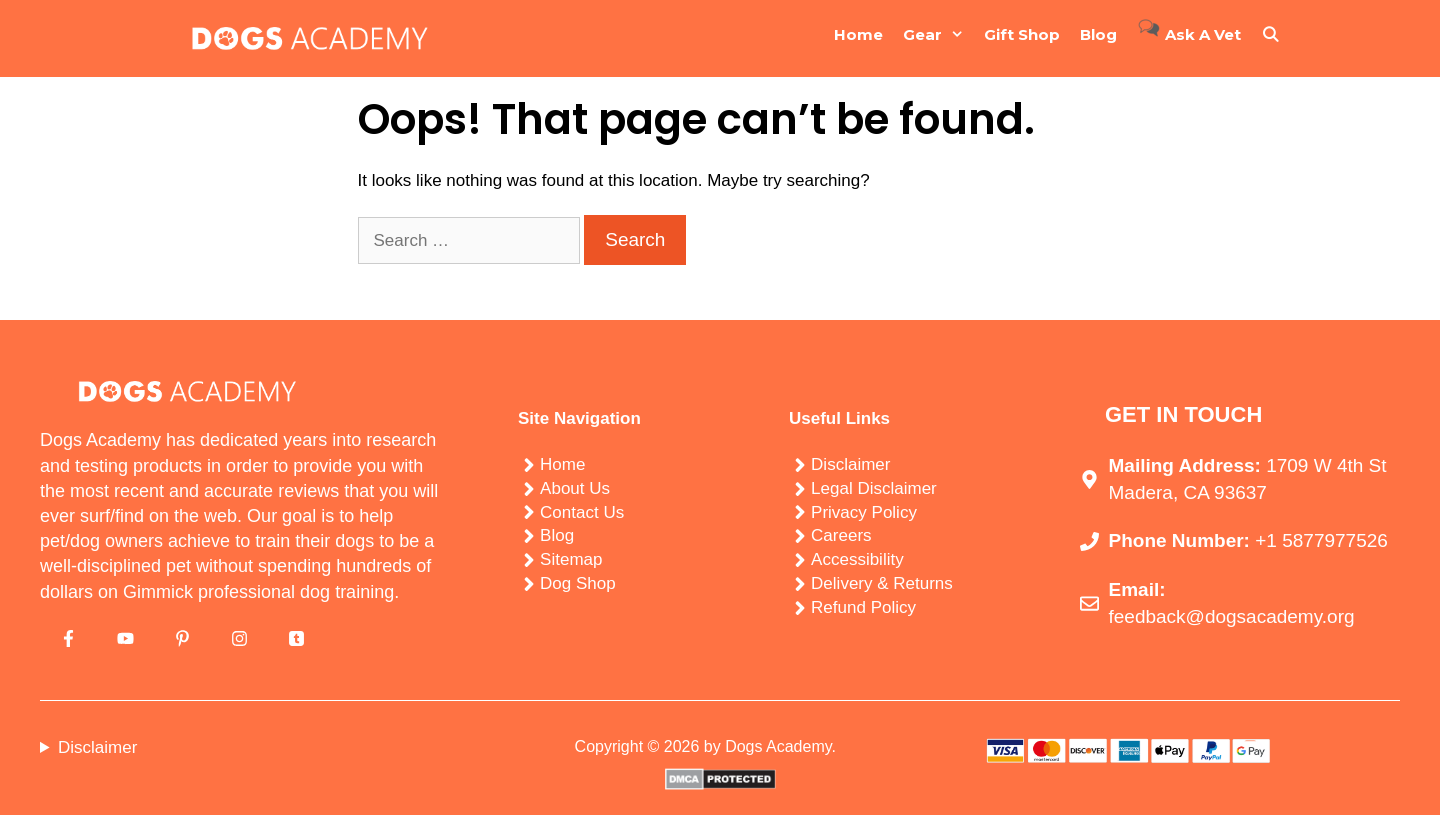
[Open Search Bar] (1270, 35)
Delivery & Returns (882, 583)
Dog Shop (578, 583)
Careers (841, 535)
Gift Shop (1022, 34)
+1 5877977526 (1321, 540)
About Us (575, 488)
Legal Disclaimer (874, 488)
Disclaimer (850, 464)
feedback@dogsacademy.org (1232, 616)
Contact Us (582, 512)
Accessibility (857, 559)
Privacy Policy (864, 512)
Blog (1098, 34)
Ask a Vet (1189, 30)
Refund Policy (863, 607)
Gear (938, 35)
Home (858, 34)
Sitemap (571, 559)
